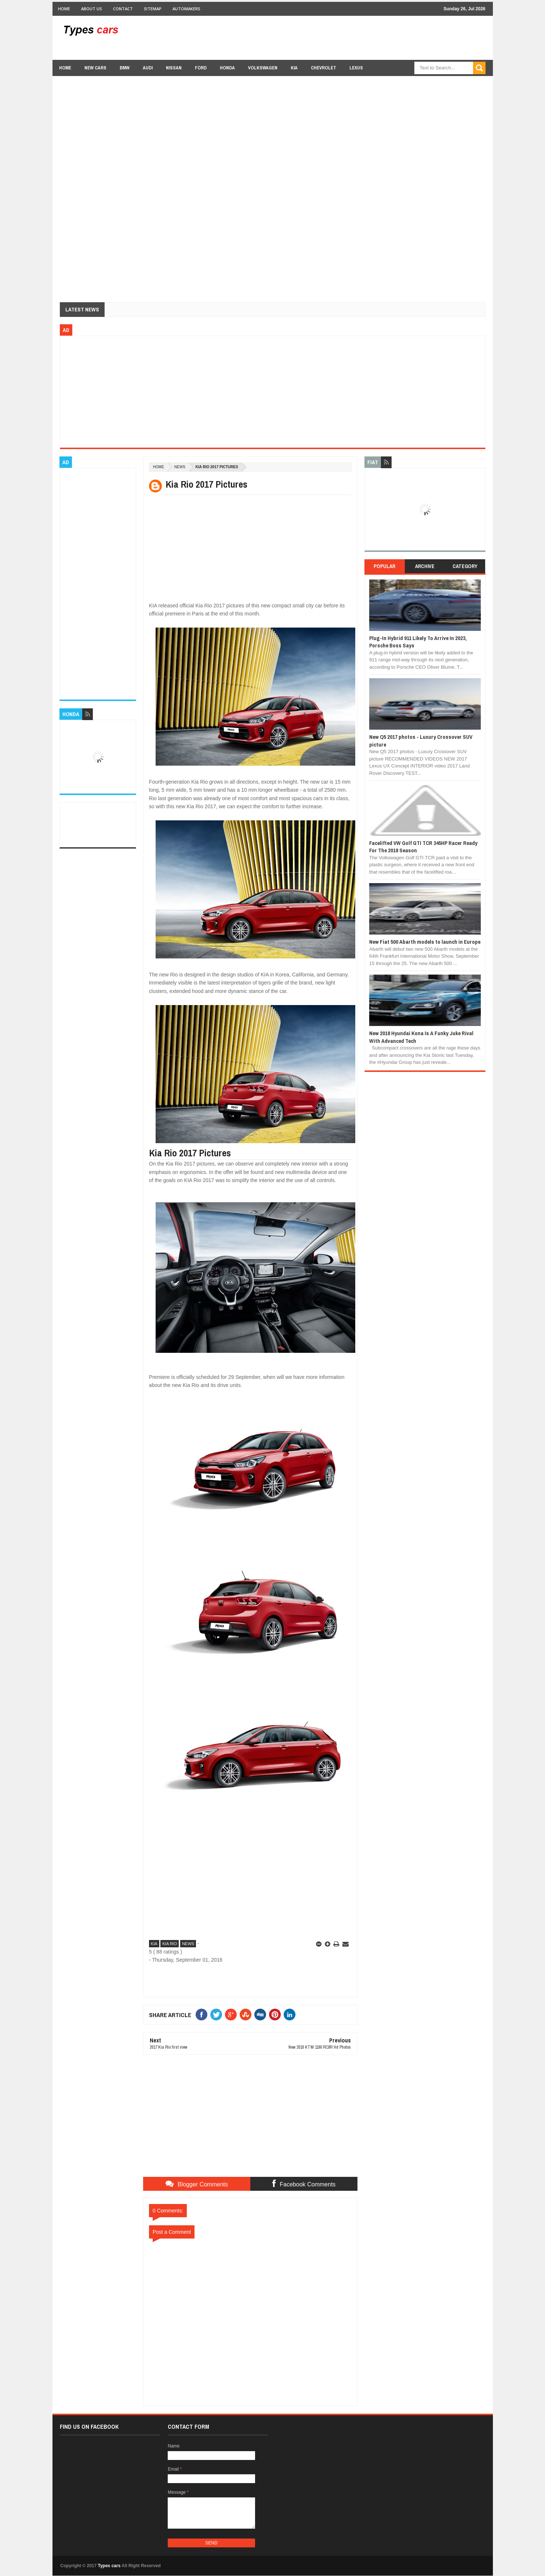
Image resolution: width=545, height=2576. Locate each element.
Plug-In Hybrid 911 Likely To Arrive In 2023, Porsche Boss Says (418, 641)
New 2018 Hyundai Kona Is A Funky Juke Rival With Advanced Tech (421, 1036)
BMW (125, 68)
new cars (95, 68)
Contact (123, 8)
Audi (148, 68)
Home (64, 8)
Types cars (109, 2565)
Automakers (186, 8)
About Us (91, 8)
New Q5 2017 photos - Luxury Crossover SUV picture (420, 740)
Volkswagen (262, 68)
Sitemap (152, 8)
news (179, 467)
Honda (227, 68)
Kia (294, 68)
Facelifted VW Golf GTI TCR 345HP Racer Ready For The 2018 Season (423, 846)
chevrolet (323, 68)
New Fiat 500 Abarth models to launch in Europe (424, 942)
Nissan (174, 68)
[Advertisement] (352, 37)
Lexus (356, 68)
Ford (201, 68)
